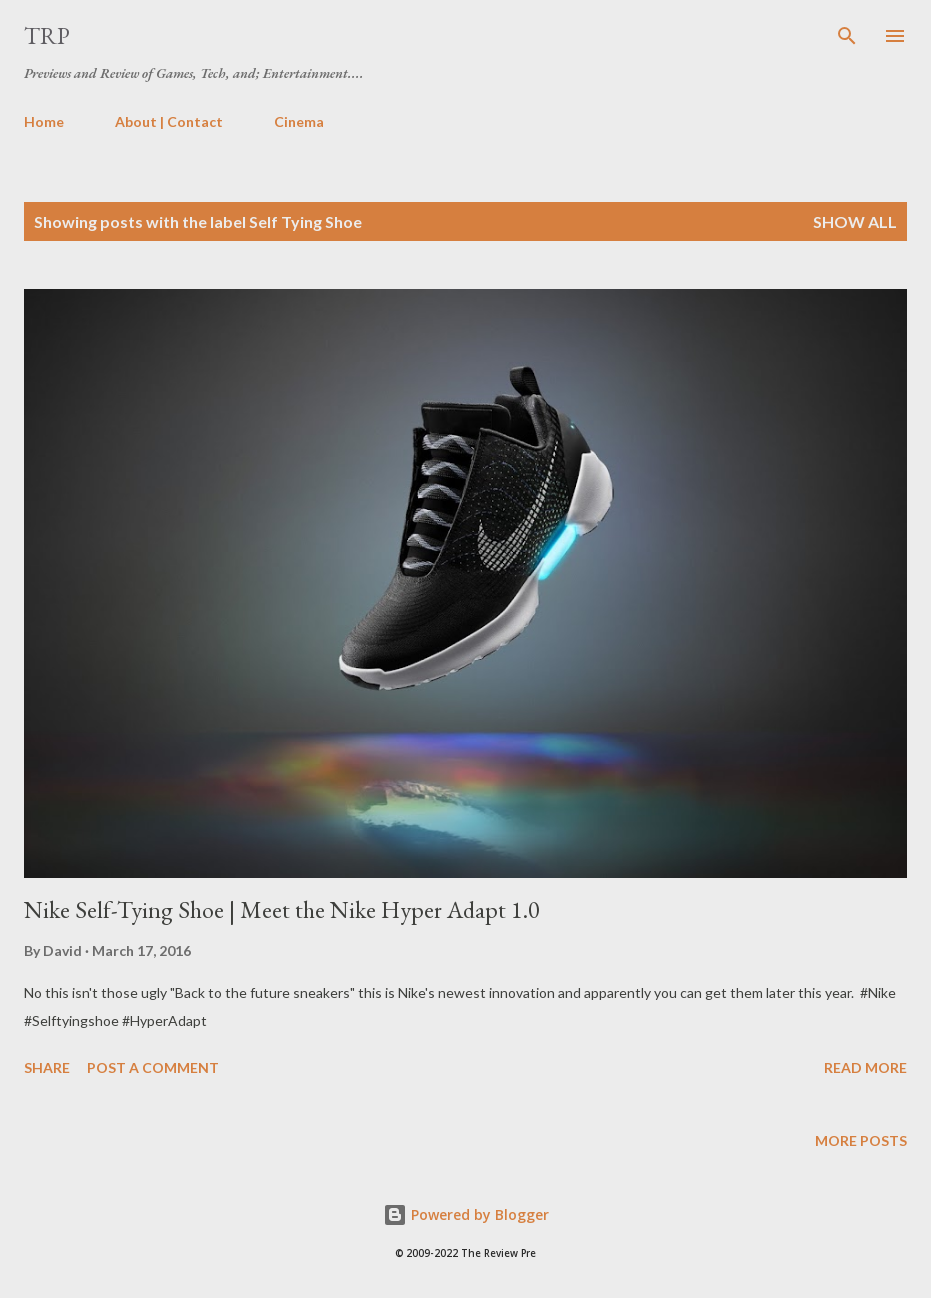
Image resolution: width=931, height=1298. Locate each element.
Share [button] (47, 1067)
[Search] (847, 36)
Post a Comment (153, 1067)
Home (44, 121)
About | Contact (169, 121)
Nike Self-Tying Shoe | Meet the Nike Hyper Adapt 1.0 (282, 909)
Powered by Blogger (466, 1214)
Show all (855, 221)
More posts (861, 1140)
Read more (865, 1067)
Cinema (299, 121)
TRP (47, 35)
